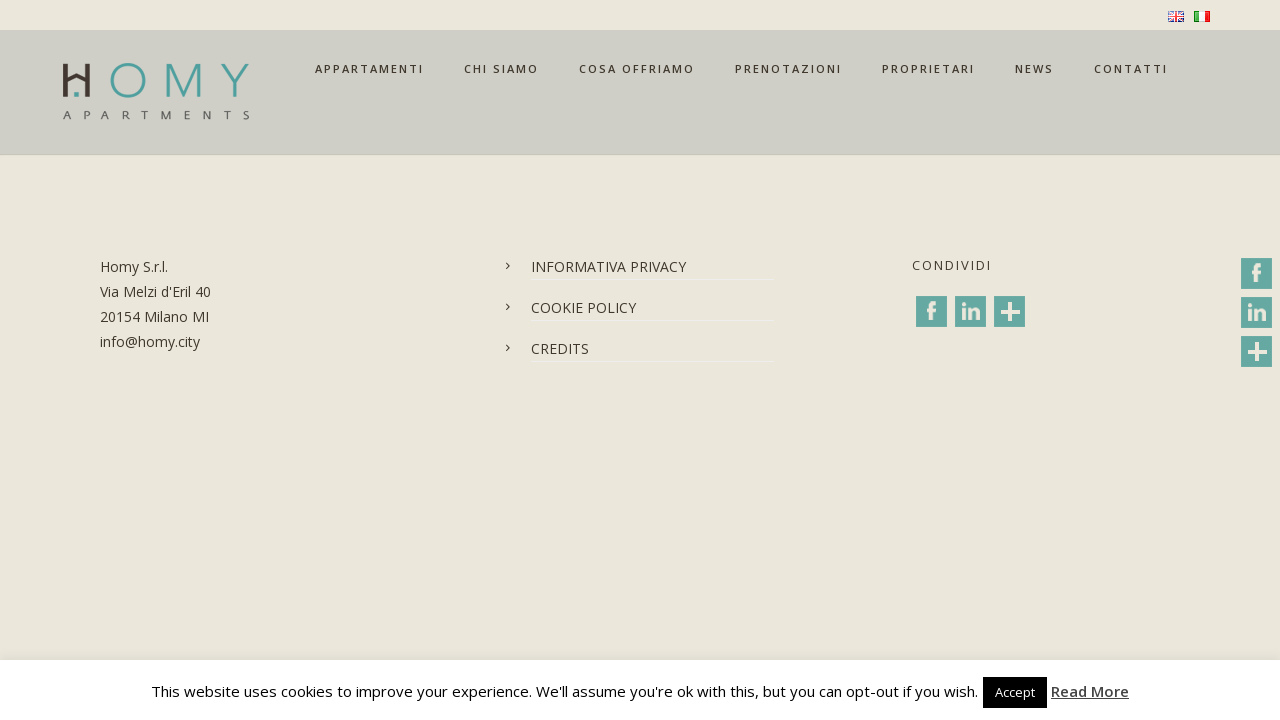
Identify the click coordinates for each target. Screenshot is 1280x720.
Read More (1090, 691)
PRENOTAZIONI (788, 68)
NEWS (1034, 68)
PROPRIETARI (928, 68)
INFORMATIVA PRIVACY (608, 266)
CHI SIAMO (501, 68)
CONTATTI (1131, 68)
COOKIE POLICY (583, 307)
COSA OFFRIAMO (637, 68)
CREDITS (560, 348)
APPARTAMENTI (369, 68)
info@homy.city (150, 341)
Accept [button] (1015, 692)
